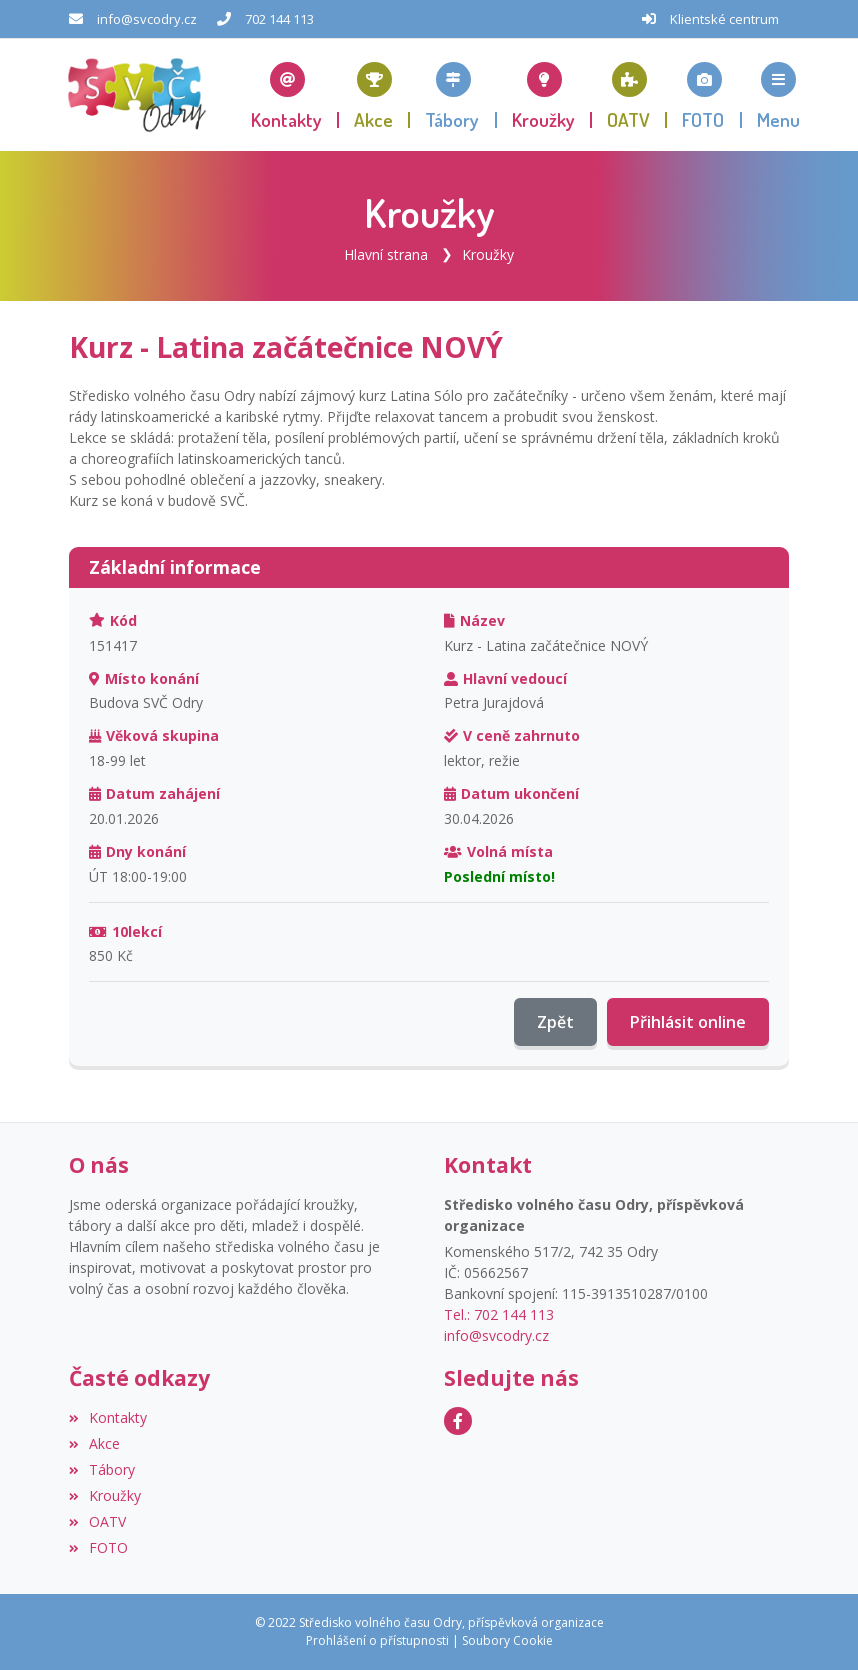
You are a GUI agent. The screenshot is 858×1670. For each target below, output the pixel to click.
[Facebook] (458, 1421)
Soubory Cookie (507, 1640)
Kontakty (108, 1417)
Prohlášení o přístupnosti (377, 1640)
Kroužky (488, 254)
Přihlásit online (688, 1022)
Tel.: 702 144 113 (499, 1314)
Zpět (555, 1022)
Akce (94, 1443)
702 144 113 (279, 19)
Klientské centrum (724, 19)
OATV (97, 1521)
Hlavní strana (386, 254)
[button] (778, 95)
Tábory (102, 1469)
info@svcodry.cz (147, 19)
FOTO (98, 1547)
